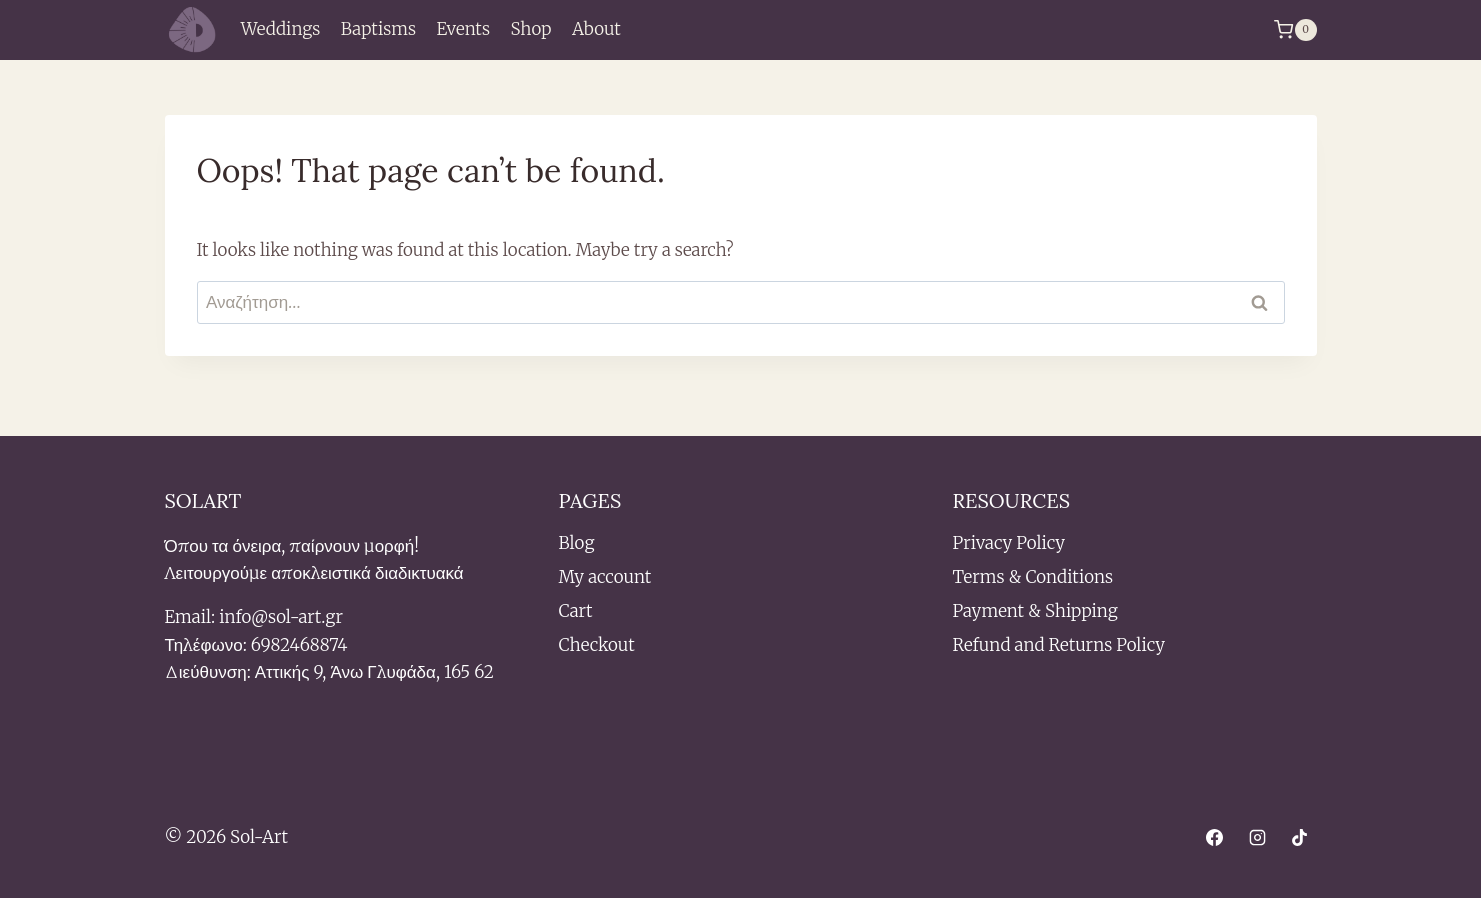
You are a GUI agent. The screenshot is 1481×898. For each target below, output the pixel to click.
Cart (576, 611)
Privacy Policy (1009, 543)
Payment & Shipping (1035, 611)
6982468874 (299, 645)
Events (463, 29)
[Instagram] (1257, 838)
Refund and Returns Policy (1059, 645)
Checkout (597, 645)
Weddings (281, 29)
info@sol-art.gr (281, 617)
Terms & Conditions (1033, 577)
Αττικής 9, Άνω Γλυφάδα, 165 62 (374, 672)
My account (605, 577)
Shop (530, 29)
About (596, 29)
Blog (577, 543)
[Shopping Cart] (1295, 30)
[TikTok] (1300, 838)
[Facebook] (1215, 838)
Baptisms (378, 29)
